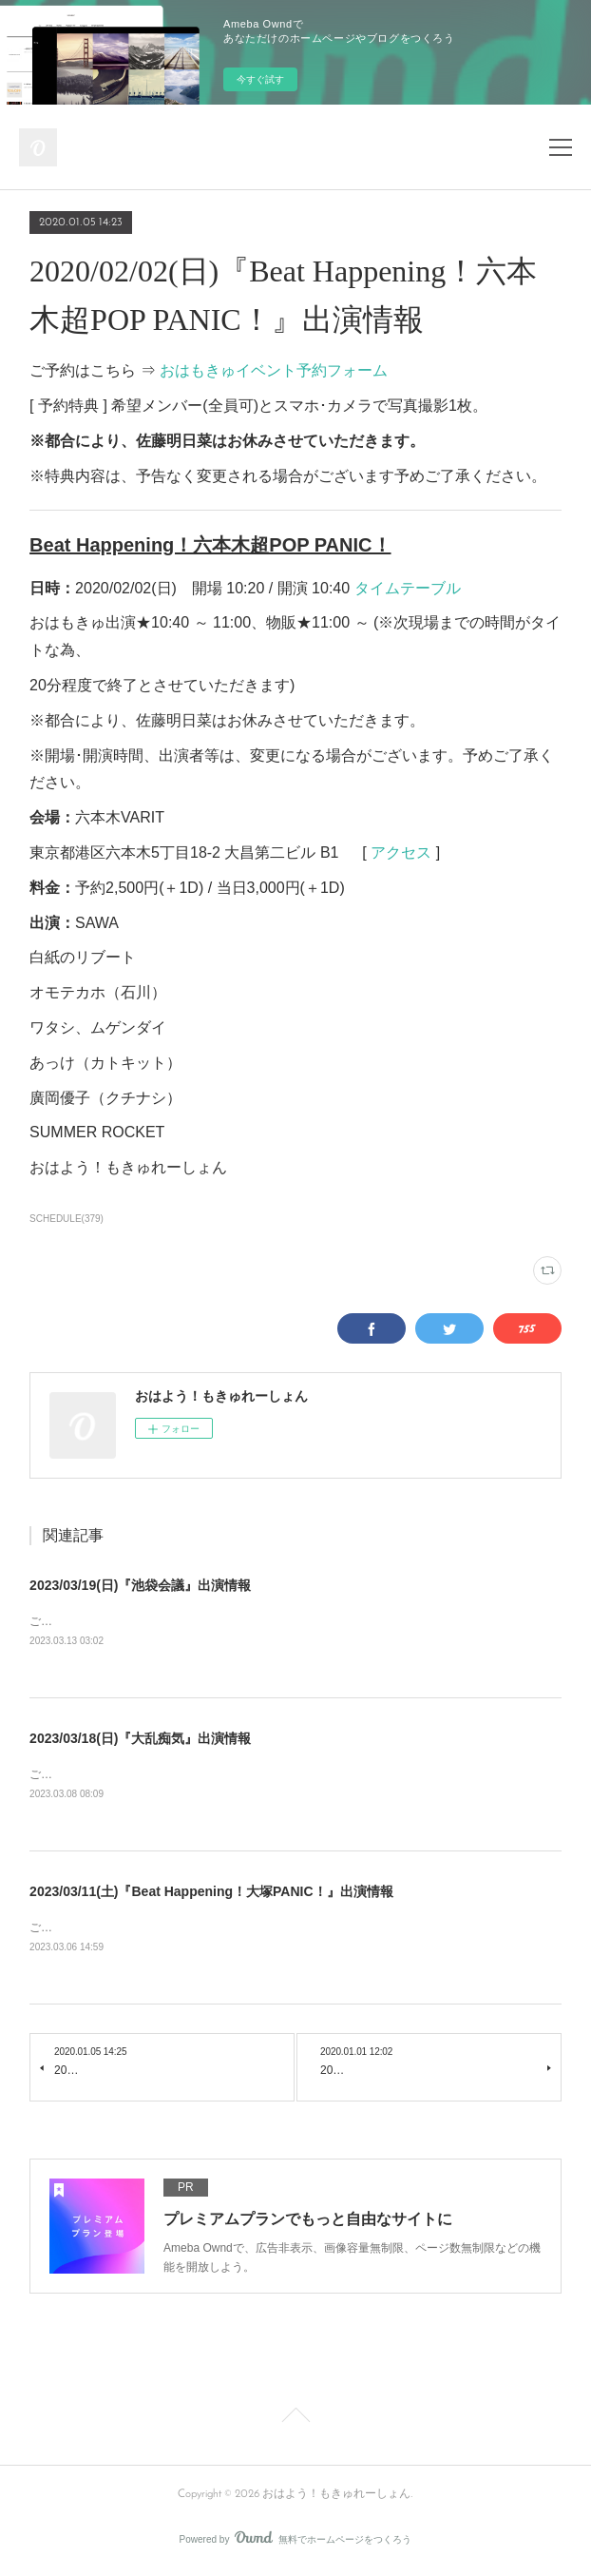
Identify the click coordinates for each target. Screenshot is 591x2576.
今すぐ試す (260, 79)
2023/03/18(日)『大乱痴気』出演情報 (140, 1739)
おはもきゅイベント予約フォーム (274, 370)
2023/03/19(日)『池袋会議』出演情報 (140, 1585)
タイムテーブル (407, 588)
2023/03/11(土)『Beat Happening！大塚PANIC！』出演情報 (210, 1894)
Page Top (295, 2421)
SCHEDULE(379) (66, 1218)
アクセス (401, 852)
